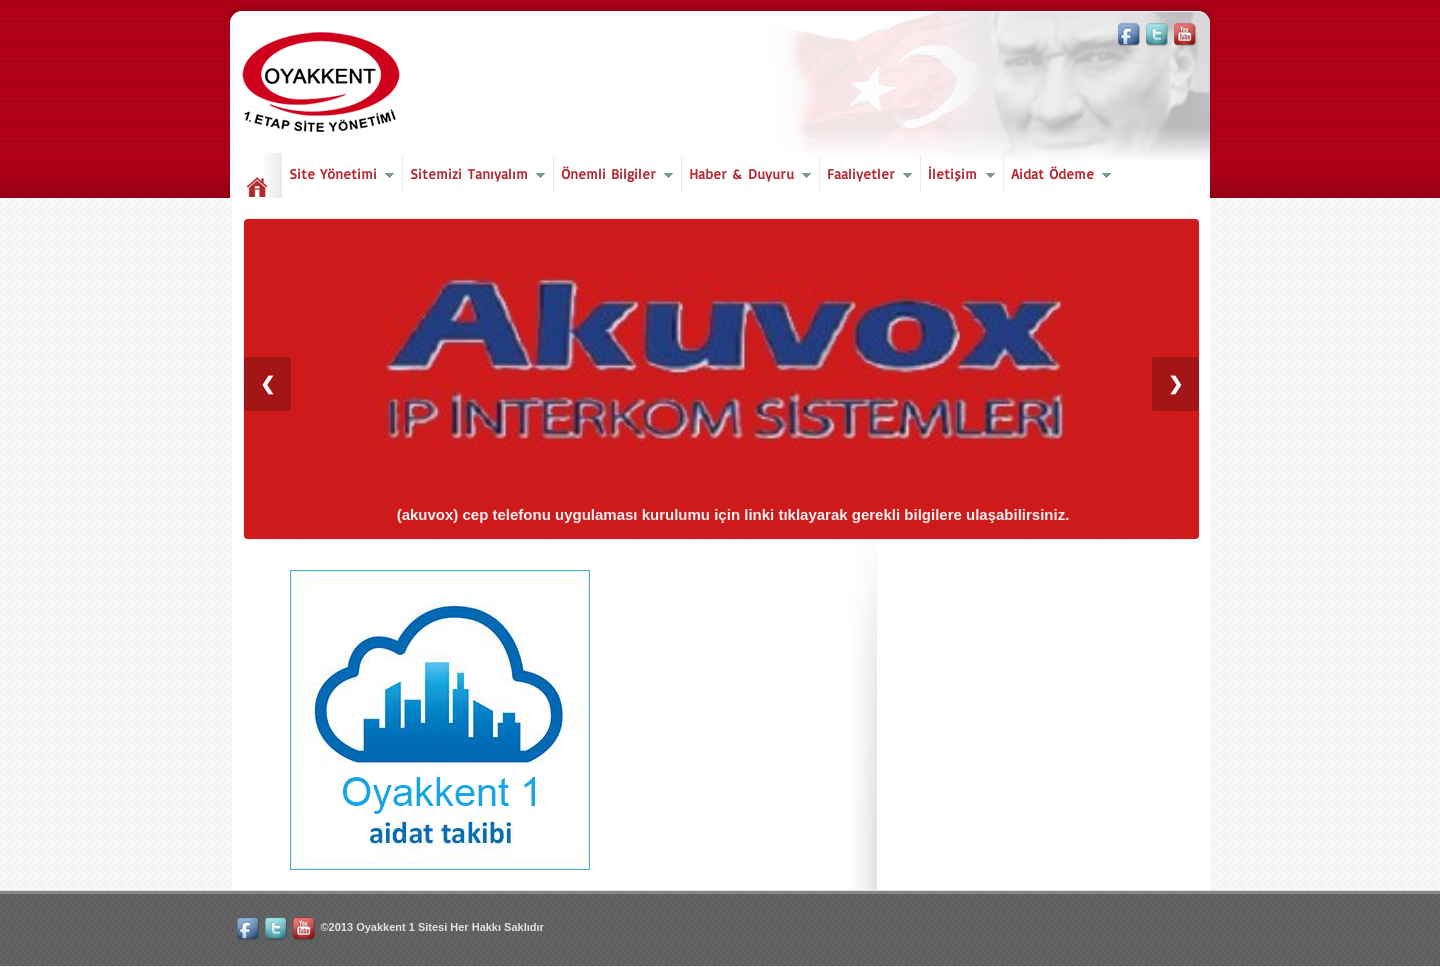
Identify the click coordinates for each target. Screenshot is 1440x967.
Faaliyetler (866, 176)
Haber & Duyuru (746, 176)
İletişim (957, 176)
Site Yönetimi (338, 176)
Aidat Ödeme (1057, 176)
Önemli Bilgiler (613, 176)
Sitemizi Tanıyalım (474, 176)
